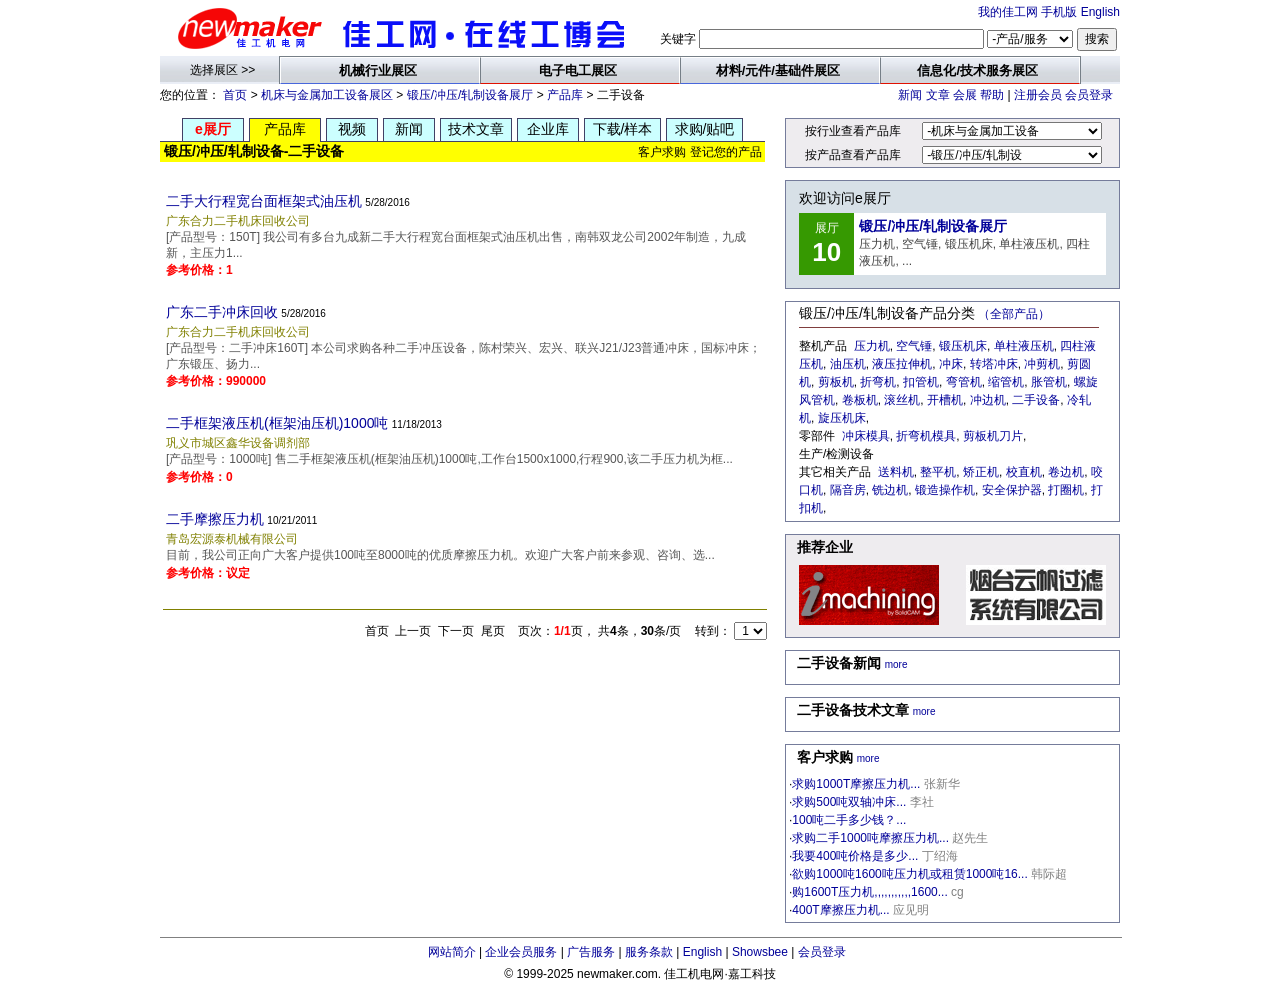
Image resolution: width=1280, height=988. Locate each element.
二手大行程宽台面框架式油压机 (264, 201)
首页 (235, 95)
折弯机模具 (926, 436)
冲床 (951, 364)
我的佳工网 (1008, 12)
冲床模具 (866, 436)
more (896, 664)
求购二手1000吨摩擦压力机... (870, 838)
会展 (965, 95)
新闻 (910, 95)
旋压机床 (842, 418)
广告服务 (591, 952)
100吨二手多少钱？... (849, 820)
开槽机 (945, 400)
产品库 (565, 95)
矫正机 (981, 472)
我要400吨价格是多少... (855, 856)
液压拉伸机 (902, 364)
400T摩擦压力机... (840, 910)
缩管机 (1006, 382)
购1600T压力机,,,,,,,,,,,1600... (869, 892)
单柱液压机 (1024, 346)
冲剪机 (1042, 364)
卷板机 (860, 400)
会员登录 (1089, 95)
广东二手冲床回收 (222, 312)
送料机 (896, 472)
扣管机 (921, 382)
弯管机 (964, 382)
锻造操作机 (945, 490)
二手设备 (1036, 400)
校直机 (1024, 472)
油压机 (848, 364)
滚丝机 (902, 400)
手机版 (1059, 12)
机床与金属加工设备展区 (327, 95)
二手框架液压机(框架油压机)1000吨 (277, 423)
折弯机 (878, 382)
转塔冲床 (994, 364)
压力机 (872, 346)
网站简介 (452, 952)
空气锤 (914, 346)
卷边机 (1066, 472)
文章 (938, 95)
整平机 (938, 472)
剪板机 (836, 382)
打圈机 (1066, 490)
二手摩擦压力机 (215, 519)
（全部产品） (1014, 314)
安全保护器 (1012, 490)
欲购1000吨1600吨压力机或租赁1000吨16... (909, 874)
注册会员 (1038, 95)
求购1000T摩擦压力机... (856, 784)
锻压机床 (963, 346)
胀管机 (1049, 382)
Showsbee (760, 952)
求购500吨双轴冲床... (849, 802)
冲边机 (988, 400)
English (1100, 12)
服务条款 (649, 952)
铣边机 (890, 490)
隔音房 (848, 490)
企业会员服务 (521, 952)
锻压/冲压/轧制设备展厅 (470, 95)
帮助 (992, 95)
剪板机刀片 (993, 436)
